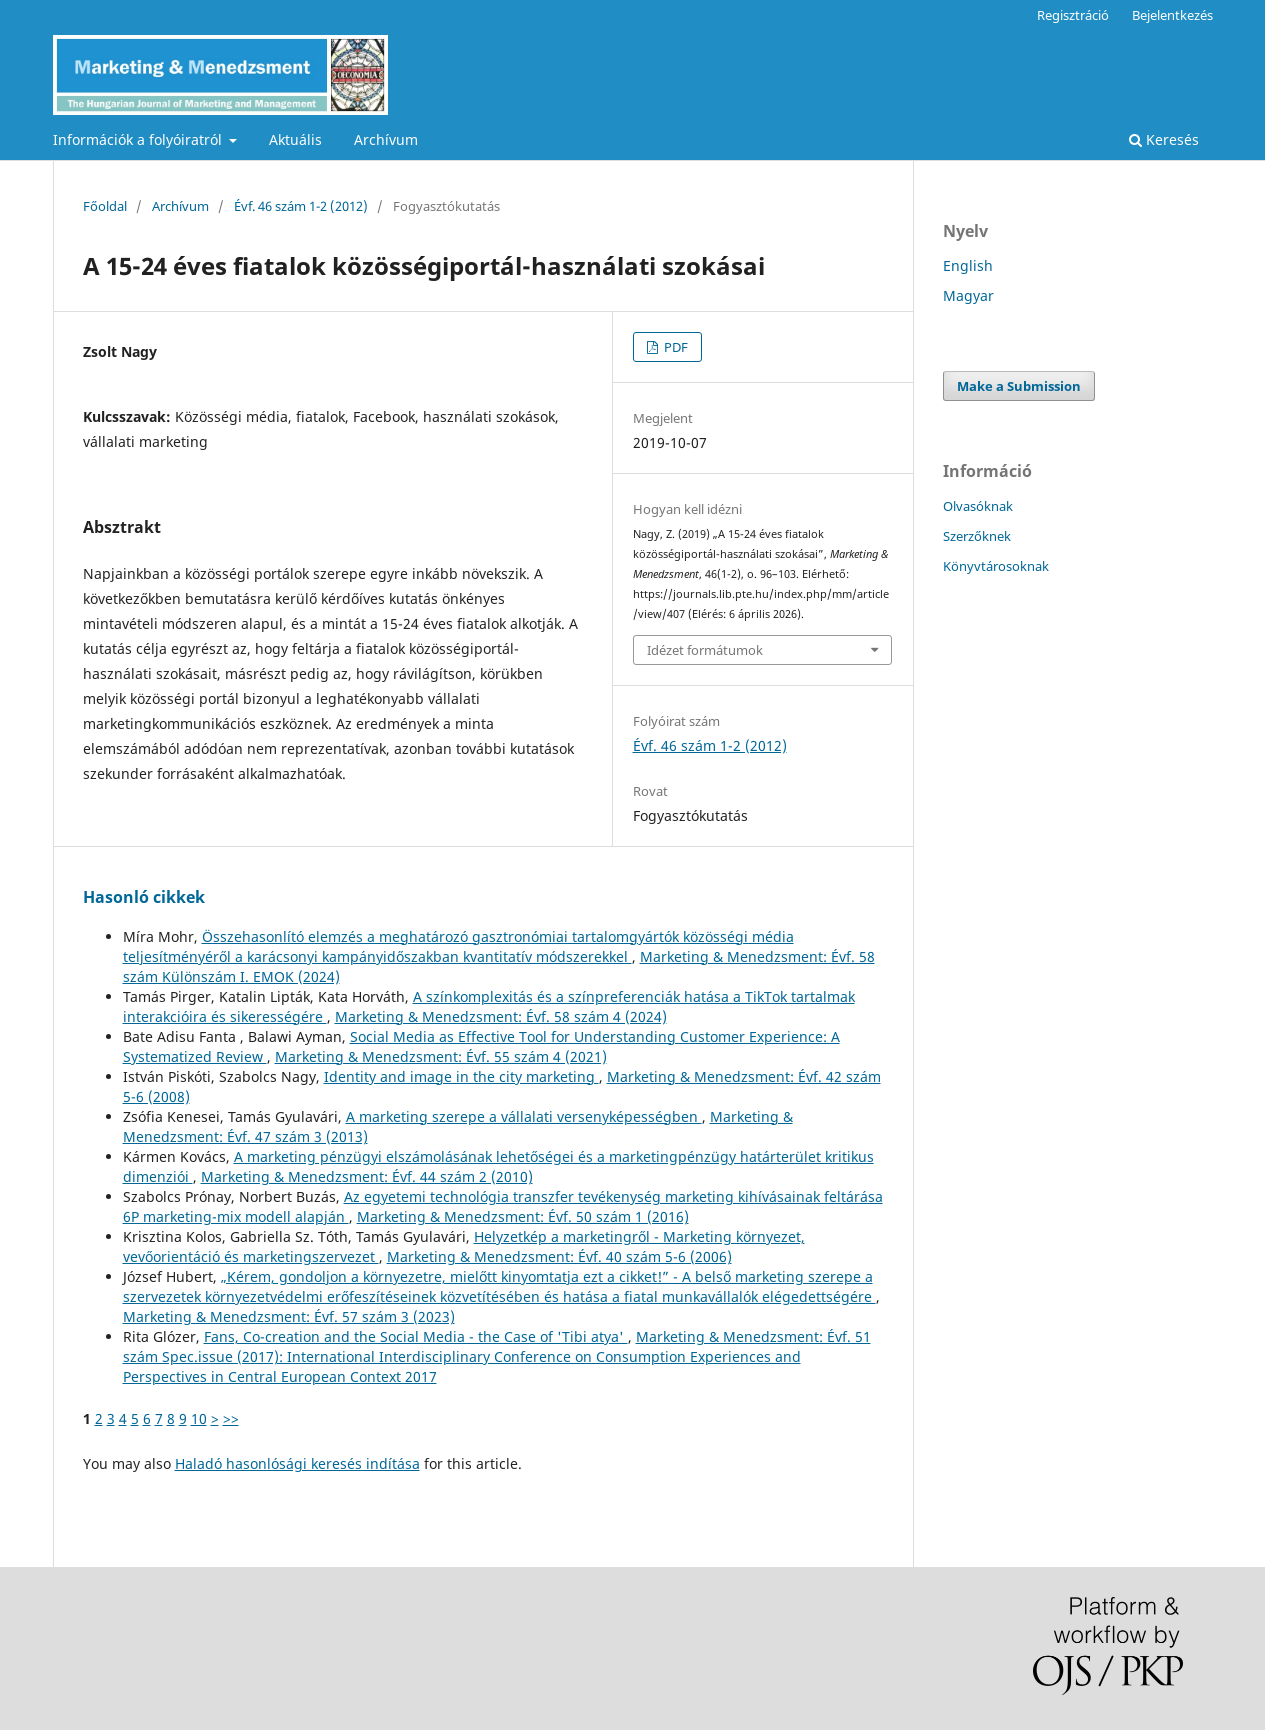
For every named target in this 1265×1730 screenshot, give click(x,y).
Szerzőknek (977, 536)
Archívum (386, 139)
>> (231, 1418)
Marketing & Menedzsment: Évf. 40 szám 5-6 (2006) (559, 1256)
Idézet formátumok (705, 650)
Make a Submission (1019, 386)
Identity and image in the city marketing (461, 1076)
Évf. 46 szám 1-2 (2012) (301, 206)
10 (199, 1418)
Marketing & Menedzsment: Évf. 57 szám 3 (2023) (289, 1316)
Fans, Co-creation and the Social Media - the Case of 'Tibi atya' (416, 1336)
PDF (674, 347)
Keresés (1164, 139)
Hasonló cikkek (144, 897)
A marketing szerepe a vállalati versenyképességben (524, 1116)
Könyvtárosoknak (996, 566)
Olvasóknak (978, 506)
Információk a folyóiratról (139, 139)
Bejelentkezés (1172, 15)
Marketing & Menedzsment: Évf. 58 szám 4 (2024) (501, 1016)
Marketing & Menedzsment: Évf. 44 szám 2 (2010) (367, 1176)
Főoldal (105, 206)
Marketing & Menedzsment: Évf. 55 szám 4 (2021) (441, 1056)
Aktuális (295, 139)
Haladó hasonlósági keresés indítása (297, 1463)
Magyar (968, 295)
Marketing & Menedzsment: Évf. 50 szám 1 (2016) (523, 1216)
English (968, 265)
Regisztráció (1073, 15)
